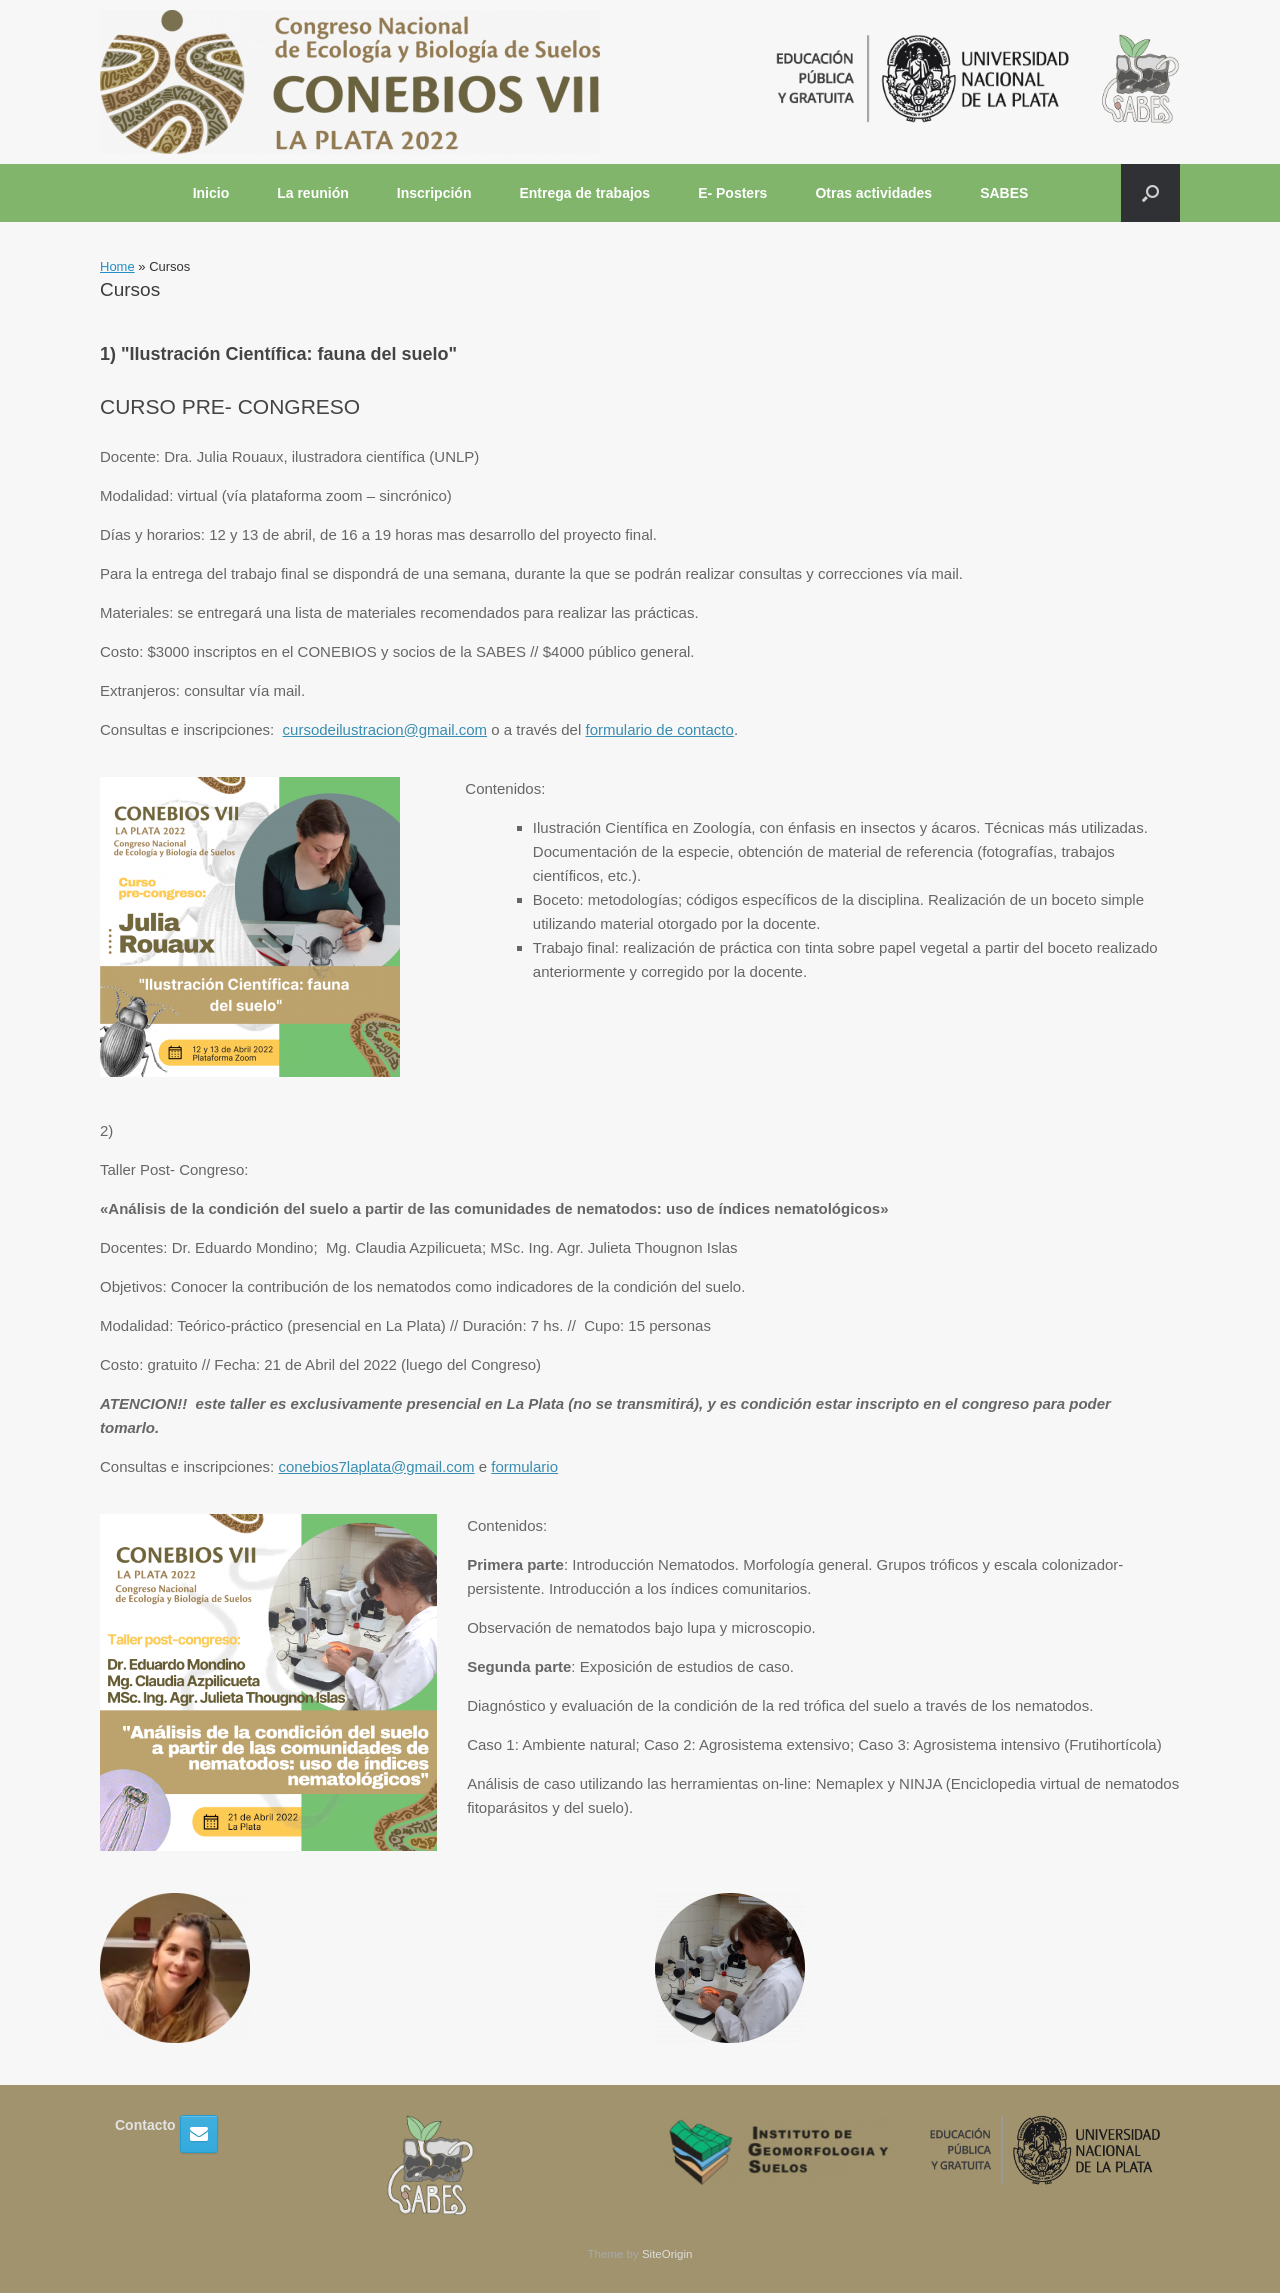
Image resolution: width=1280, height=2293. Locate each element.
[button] (1150, 193)
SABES (1004, 193)
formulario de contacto (659, 729)
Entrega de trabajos (584, 193)
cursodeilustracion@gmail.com (385, 729)
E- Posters (732, 193)
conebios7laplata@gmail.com (376, 1466)
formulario (524, 1466)
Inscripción (434, 193)
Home (117, 266)
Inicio (211, 193)
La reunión (313, 193)
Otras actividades (873, 193)
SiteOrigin (667, 2254)
